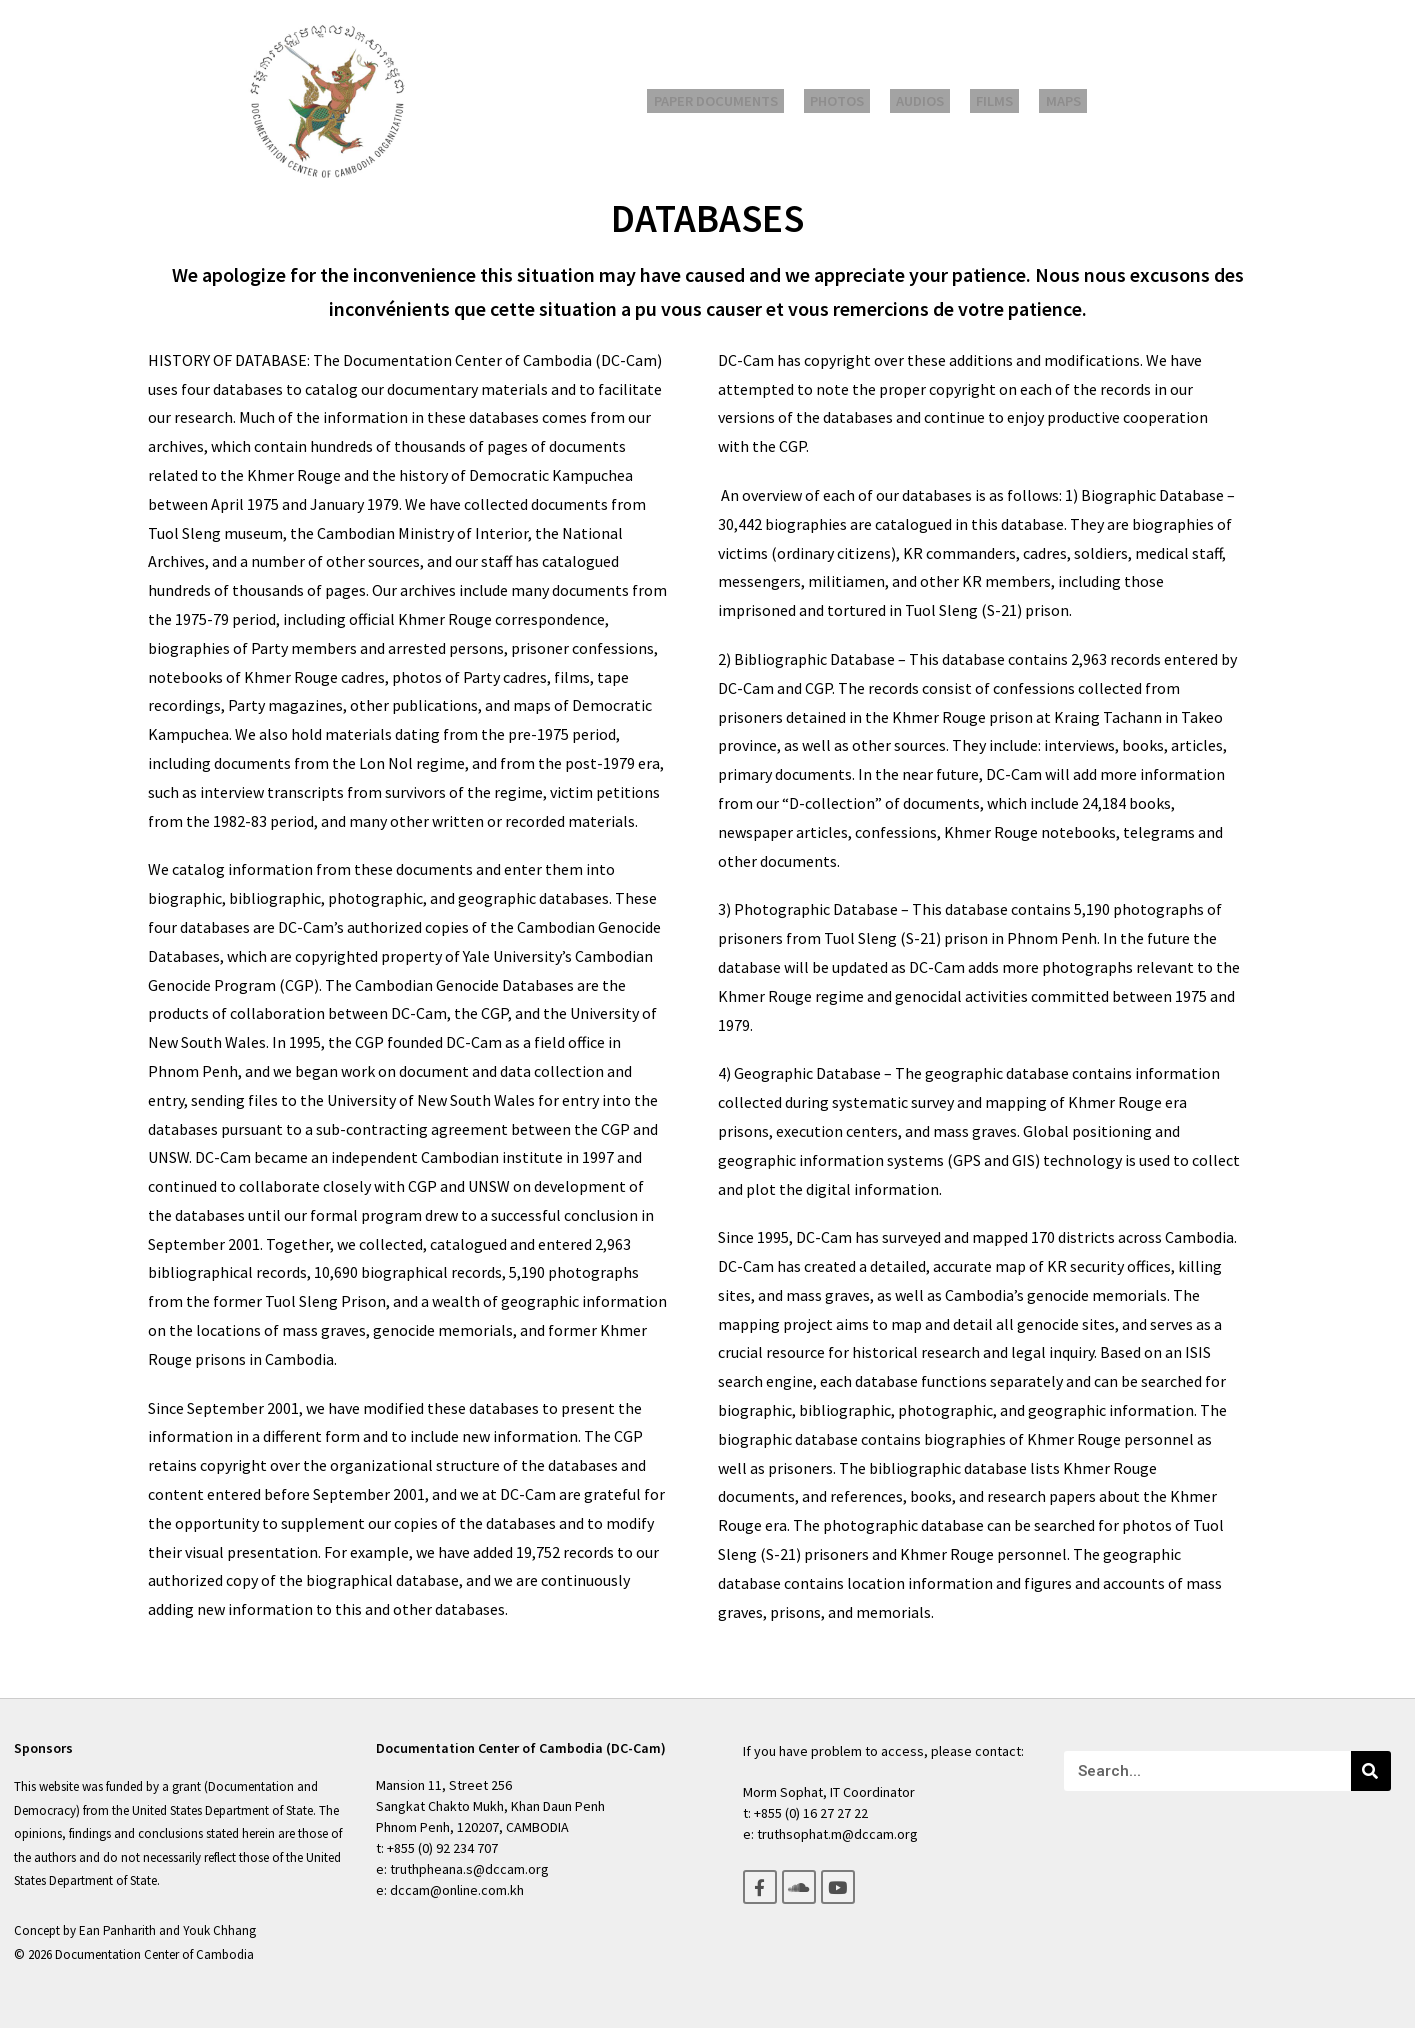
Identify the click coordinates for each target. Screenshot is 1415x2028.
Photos (850, 101)
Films (987, 101)
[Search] (1371, 1771)
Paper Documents (737, 101)
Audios (923, 101)
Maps (1045, 101)
